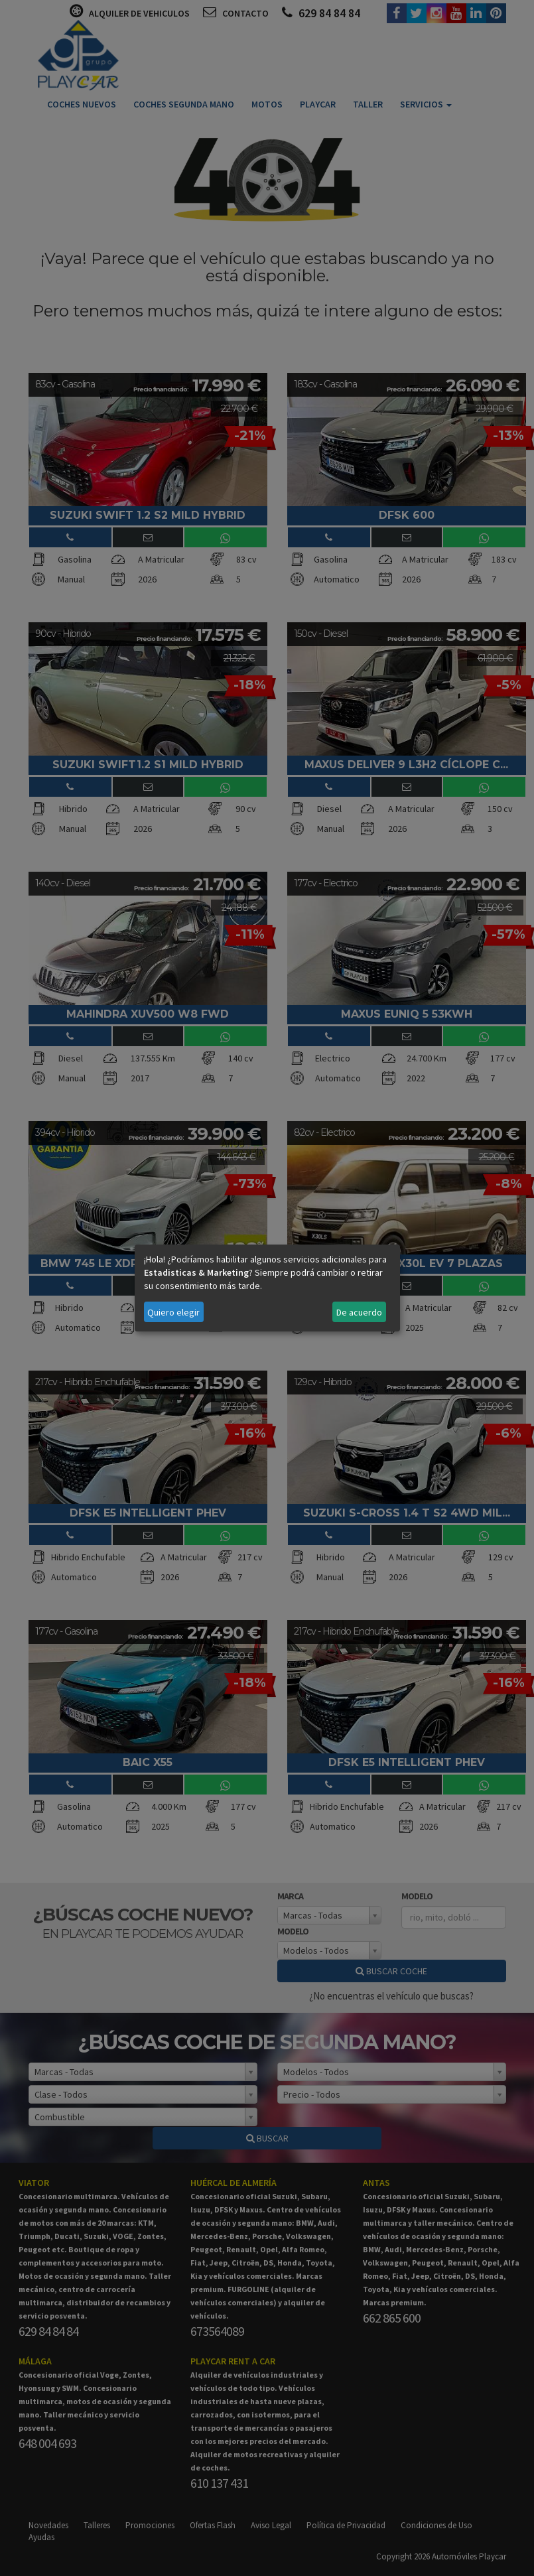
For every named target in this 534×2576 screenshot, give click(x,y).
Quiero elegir (173, 1312)
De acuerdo (359, 1312)
